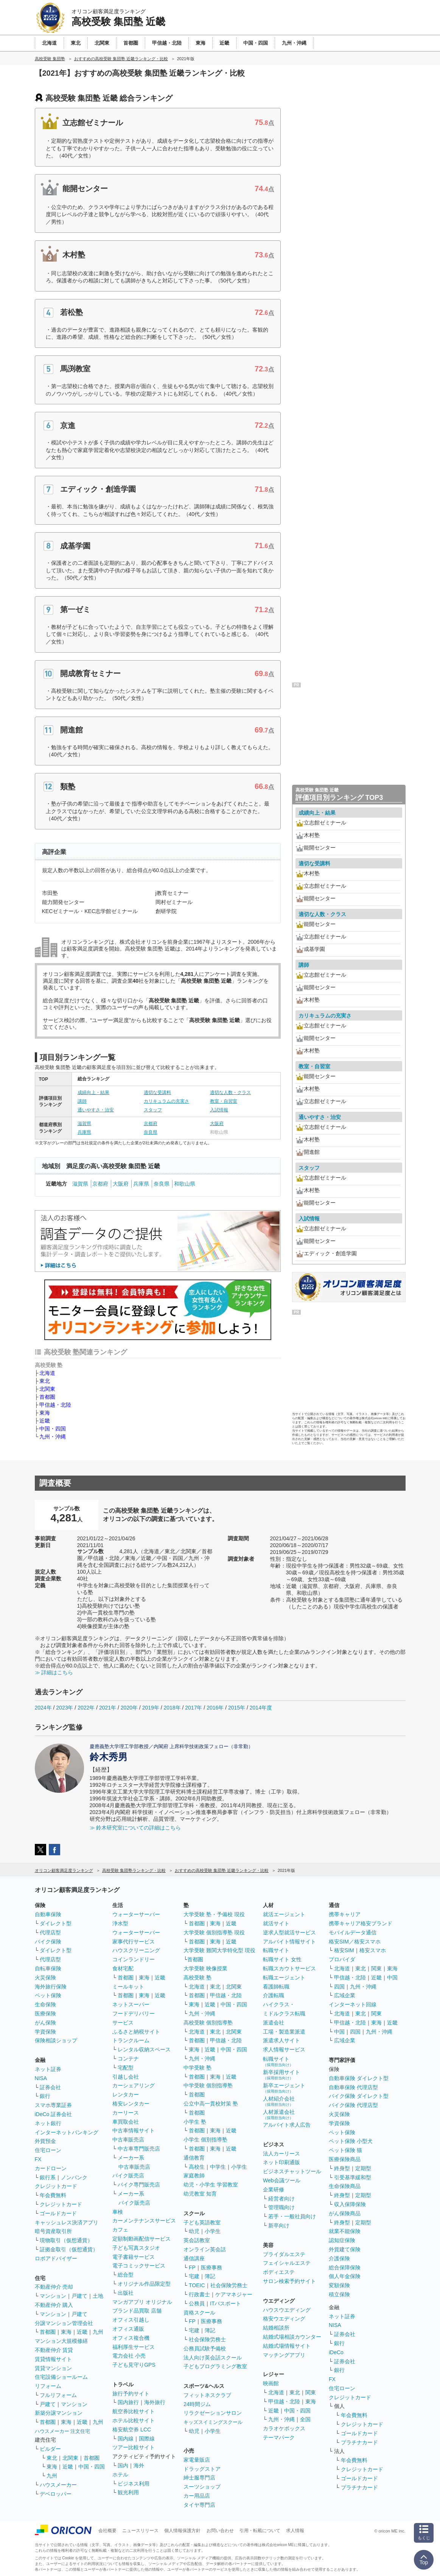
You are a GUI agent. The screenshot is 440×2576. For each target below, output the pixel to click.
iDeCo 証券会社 (53, 2114)
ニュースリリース (140, 2530)
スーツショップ (202, 2487)
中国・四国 (52, 1429)
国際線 (147, 2439)
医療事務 (211, 2267)
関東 (310, 2392)
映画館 (271, 2383)
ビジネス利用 (133, 2484)
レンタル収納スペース (144, 2049)
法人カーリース (281, 2154)
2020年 (129, 1708)
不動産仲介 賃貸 (54, 2350)
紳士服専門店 (199, 2478)
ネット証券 (48, 2069)
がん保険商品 (345, 2213)
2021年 (107, 1708)
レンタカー (125, 2094)
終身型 (342, 2168)
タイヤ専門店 (199, 2505)
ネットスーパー (130, 2004)
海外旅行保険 (51, 1987)
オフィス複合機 (130, 2338)
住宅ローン (48, 2150)
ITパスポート (225, 2303)
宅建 (194, 2276)
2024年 (43, 1708)
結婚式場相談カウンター (292, 2337)
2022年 (86, 1708)
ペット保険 (48, 1995)
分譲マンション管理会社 (64, 2323)
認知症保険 (342, 2240)
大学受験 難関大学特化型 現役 (219, 1950)
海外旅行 (154, 2402)
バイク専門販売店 (139, 2185)
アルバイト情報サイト (289, 1942)
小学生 (239, 2167)
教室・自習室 (223, 1101)
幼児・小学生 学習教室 (210, 2185)
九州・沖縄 (52, 1437)
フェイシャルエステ (287, 2263)
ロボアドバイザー (56, 2258)
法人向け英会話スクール (212, 2358)
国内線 (126, 2439)
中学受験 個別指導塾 (208, 2085)
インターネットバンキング (66, 2132)
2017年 (193, 1708)
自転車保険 (48, 1968)
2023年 (64, 1708)
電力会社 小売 (129, 2356)
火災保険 (45, 1977)
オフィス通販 (128, 2329)
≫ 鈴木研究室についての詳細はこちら (135, 1828)
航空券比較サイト (133, 2411)
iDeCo (336, 2352)
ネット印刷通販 (281, 2162)
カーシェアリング (133, 2085)
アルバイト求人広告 (287, 2125)
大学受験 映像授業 (205, 1968)
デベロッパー (56, 2494)
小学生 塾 (194, 2122)
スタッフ (153, 1110)
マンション (53, 2296)
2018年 (171, 1708)
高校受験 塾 (197, 1977)
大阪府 (217, 1123)
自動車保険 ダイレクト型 (359, 2078)
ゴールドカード (58, 2213)
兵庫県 (84, 1132)
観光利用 (128, 2492)
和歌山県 (184, 1184)
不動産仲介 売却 (54, 2287)
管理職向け (281, 2207)
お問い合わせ (220, 2530)
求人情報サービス (284, 2049)
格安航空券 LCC (131, 2429)
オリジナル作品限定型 (144, 2284)
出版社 (126, 2293)
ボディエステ (279, 2272)
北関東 (47, 1389)
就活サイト (276, 1923)
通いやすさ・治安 (96, 1110)
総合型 (126, 2275)
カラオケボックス (284, 2428)
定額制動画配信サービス (141, 2239)
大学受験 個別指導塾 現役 (214, 1932)
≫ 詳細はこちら (54, 1672)
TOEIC (197, 2285)
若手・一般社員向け (292, 2216)
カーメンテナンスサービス (144, 2221)
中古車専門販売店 (139, 2149)
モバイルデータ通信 (352, 1932)
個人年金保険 (345, 2276)
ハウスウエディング (287, 2310)
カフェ (120, 2230)
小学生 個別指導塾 (205, 2140)
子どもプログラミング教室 (215, 2366)
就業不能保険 (345, 2231)
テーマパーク (279, 2437)
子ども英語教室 (202, 2222)
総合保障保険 (345, 2267)
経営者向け (281, 2199)
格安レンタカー (130, 2104)
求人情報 (295, 2530)
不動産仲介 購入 (54, 2305)
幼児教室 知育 (200, 2194)
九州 (98, 2332)
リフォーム (48, 2386)
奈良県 (150, 1132)
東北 (44, 1381)
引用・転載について (259, 2530)
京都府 (150, 1123)
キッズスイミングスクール (213, 2422)
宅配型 (126, 2068)
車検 (117, 2212)
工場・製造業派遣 (284, 2032)
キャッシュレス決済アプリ (66, 2222)
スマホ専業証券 (53, 2105)
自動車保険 (48, 1914)
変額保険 (339, 2285)
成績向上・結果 (93, 1092)
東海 (44, 1413)
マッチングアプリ (284, 2355)
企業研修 (273, 2189)
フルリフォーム (58, 2395)
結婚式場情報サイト (287, 2346)
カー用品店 (196, 2496)
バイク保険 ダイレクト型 (359, 2096)
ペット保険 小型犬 (351, 2141)
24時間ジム (197, 2404)
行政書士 (199, 2294)
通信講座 (194, 2258)
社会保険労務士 (228, 2285)
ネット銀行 (48, 2123)
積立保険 (339, 2294)
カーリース (125, 2113)
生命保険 (45, 2004)
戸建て (79, 2296)
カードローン (51, 2168)
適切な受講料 (157, 1092)
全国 (305, 2419)
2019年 (150, 1708)
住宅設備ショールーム (61, 2377)
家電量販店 (196, 2460)
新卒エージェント (284, 2087)
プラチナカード (359, 2442)
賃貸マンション (53, 2368)
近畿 (44, 1421)
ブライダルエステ (284, 2254)
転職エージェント (284, 1977)
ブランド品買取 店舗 (137, 2311)
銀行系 (48, 2177)
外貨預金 (45, 2141)
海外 (139, 2465)
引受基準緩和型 (352, 2177)
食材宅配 (123, 1968)
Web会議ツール (281, 2180)
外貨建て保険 (345, 2249)
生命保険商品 (345, 2186)
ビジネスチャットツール (292, 2171)
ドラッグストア (202, 2469)
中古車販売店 (128, 2140)
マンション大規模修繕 (61, 2341)
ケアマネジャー (233, 2294)
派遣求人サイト (281, 2040)
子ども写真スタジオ (136, 2248)
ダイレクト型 (56, 1923)
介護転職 (273, 1995)
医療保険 (45, 2013)
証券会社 (50, 2087)
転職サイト (276, 1950)
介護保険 (339, 2258)
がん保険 (45, 2023)
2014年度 (261, 1708)
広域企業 (344, 1995)
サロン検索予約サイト (289, 2281)
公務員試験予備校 (204, 2348)
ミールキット (128, 1987)
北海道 (47, 1373)
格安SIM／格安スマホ (355, 1942)
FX (38, 2159)
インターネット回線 (352, 2004)
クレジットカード (56, 2186)
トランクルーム (130, 2040)
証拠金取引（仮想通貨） (69, 2249)
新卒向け (278, 2225)
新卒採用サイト (281, 2074)
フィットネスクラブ (207, 2395)
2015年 (236, 1708)
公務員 (197, 2303)
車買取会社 (125, 2122)
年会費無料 (53, 2195)
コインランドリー (133, 1959)
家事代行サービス (133, 1942)
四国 (339, 1987)
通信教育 (194, 2158)
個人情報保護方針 (182, 2530)
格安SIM (344, 1950)
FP (192, 2267)
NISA (41, 2078)
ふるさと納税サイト (136, 2032)
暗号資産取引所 (53, 2231)
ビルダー (50, 2449)
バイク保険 (48, 1942)
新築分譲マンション (58, 2413)
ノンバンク (74, 2177)
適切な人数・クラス (230, 1092)
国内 (123, 2465)
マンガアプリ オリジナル (142, 2302)
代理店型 (50, 1932)
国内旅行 (128, 2402)
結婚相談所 (276, 2328)
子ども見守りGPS (133, 2365)
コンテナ (128, 2059)
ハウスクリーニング (136, 1950)
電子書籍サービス (133, 2257)
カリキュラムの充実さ (166, 1101)
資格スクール (199, 2313)
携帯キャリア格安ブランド (360, 1923)
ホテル (120, 2475)
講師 (82, 1101)
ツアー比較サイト (133, 2447)
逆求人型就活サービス (289, 1932)
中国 (392, 1977)
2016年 (215, 1708)
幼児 (194, 2231)
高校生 (197, 2167)
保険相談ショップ (56, 2040)
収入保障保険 (350, 2204)
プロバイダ (342, 1959)
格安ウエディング (284, 2319)
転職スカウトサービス (289, 1968)
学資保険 (45, 2032)
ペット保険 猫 (345, 2150)
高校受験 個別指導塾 (208, 2023)
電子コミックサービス (138, 2266)
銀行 (45, 2096)
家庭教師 (194, 2175)
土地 (98, 2296)
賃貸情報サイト (53, 2359)
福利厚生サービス (133, 2347)
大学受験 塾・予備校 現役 (214, 1914)
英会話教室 (196, 2240)
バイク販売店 (128, 2175)
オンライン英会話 (204, 2249)
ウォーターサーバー (136, 1914)
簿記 (210, 2276)
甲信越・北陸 (55, 1405)
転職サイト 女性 (282, 1959)
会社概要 (107, 2530)
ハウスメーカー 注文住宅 (62, 2431)
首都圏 (47, 1397)
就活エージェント (284, 1914)
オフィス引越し (130, 2320)
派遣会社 (273, 2023)
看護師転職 (276, 1987)
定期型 (363, 2168)
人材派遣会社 (279, 2114)
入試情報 (219, 1110)
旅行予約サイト (130, 2394)
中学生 (218, 2167)
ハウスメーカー (58, 2485)
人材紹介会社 (279, 2101)
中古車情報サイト (133, 2130)
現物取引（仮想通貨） (66, 2240)
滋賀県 (84, 1123)
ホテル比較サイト (133, 2420)
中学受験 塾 (197, 2068)
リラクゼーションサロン (212, 2413)
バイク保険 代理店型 (353, 2105)
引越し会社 (125, 2077)
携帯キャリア (345, 1914)
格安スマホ (372, 1950)
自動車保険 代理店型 (353, 2087)
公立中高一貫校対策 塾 (210, 2104)
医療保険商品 (345, 2159)
